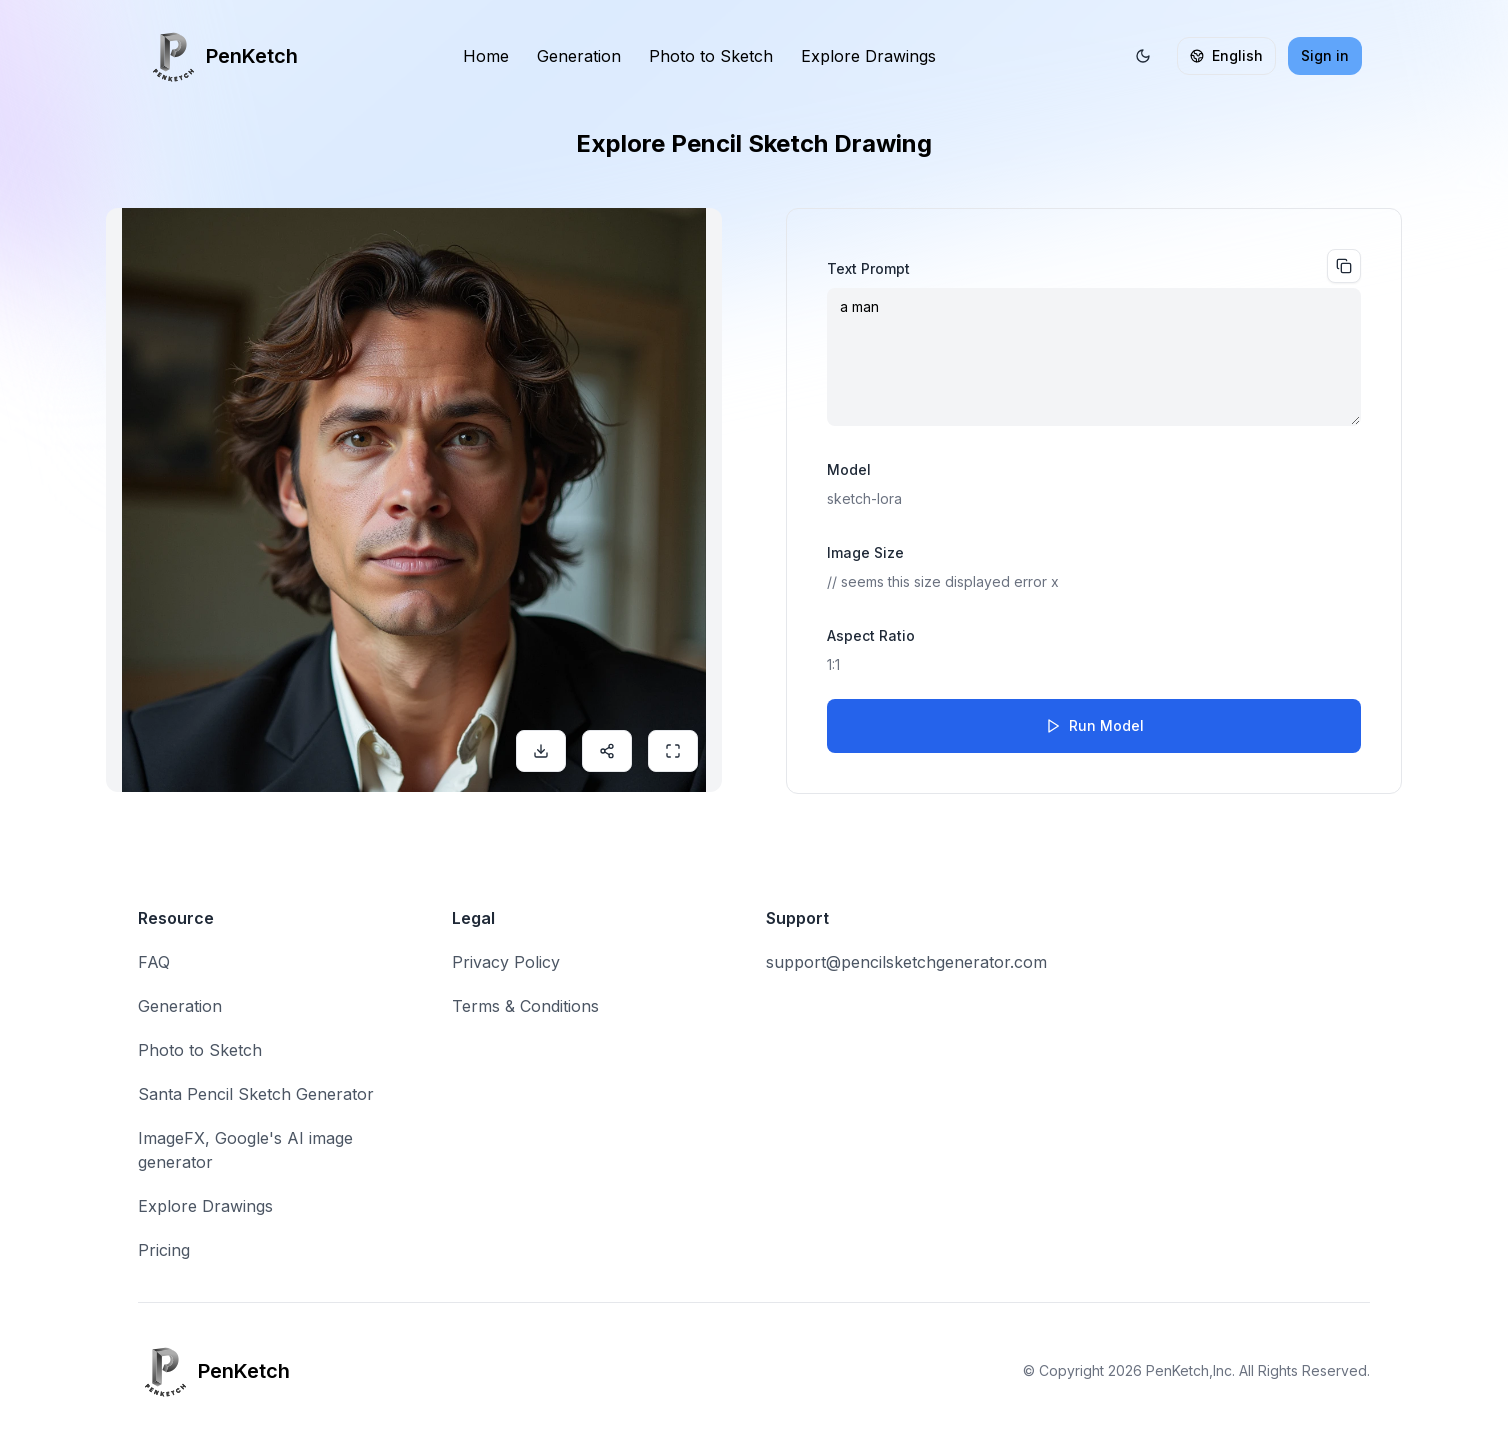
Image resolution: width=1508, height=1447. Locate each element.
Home (486, 56)
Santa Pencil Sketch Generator (256, 1094)
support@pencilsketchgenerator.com (906, 962)
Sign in (1325, 55)
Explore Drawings (868, 56)
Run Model (1094, 725)
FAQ (154, 962)
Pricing (164, 1250)
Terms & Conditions (525, 1006)
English (1226, 55)
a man (1094, 357)
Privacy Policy (506, 962)
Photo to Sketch (711, 56)
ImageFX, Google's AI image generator (245, 1150)
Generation (579, 56)
